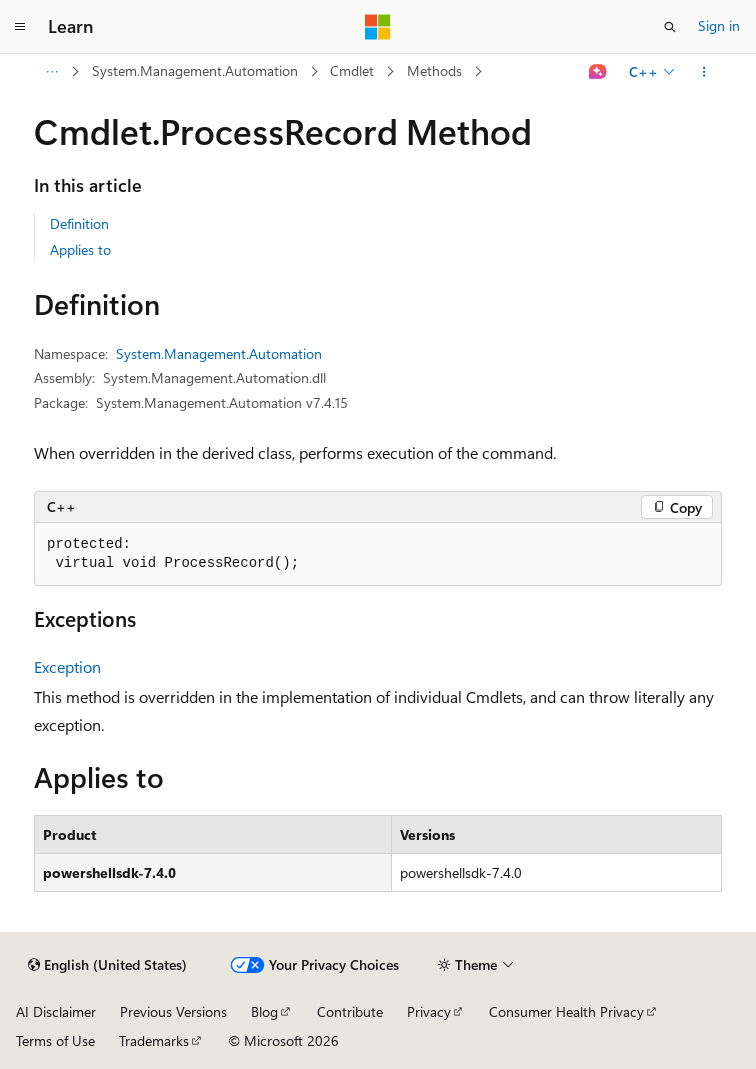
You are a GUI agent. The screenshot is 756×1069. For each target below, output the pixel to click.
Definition (79, 223)
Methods (434, 70)
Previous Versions (173, 1011)
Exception (67, 666)
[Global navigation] (20, 27)
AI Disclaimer (56, 1011)
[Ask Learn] (598, 72)
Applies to (80, 249)
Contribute (350, 1011)
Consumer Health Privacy (566, 1011)
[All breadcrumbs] (51, 72)
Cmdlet (352, 70)
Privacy (429, 1011)
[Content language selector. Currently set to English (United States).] (107, 965)
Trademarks (154, 1040)
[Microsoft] (378, 27)
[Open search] (670, 27)
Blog (264, 1011)
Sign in (719, 25)
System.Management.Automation (195, 70)
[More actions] (704, 72)
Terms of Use (55, 1040)
